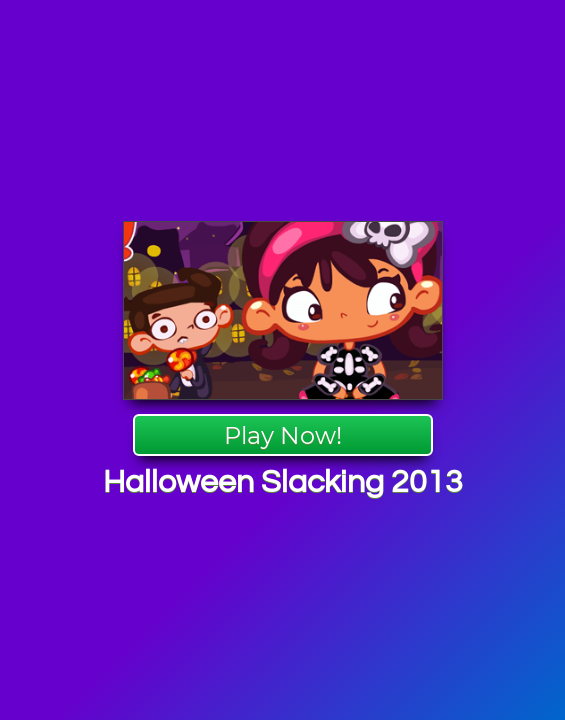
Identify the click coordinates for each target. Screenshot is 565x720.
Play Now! (283, 435)
